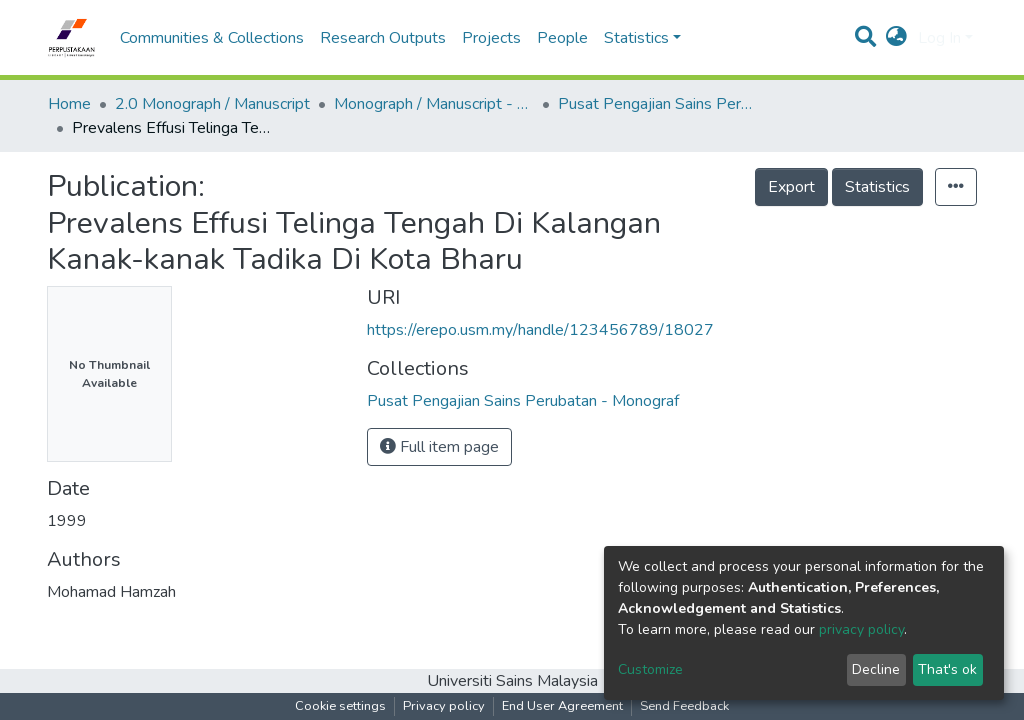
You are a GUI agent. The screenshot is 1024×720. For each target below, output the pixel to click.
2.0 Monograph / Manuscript (212, 104)
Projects (491, 38)
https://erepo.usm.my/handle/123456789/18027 (540, 330)
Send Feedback (684, 706)
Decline (876, 669)
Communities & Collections (212, 38)
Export (791, 187)
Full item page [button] (439, 447)
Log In (939, 38)
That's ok (947, 669)
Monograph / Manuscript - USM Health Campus (434, 104)
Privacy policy (444, 706)
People (562, 38)
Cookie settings (340, 706)
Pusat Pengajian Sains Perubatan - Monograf (658, 104)
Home (69, 104)
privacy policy (861, 629)
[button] (896, 38)
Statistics (877, 187)
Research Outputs (383, 38)
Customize (650, 669)
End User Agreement (562, 706)
